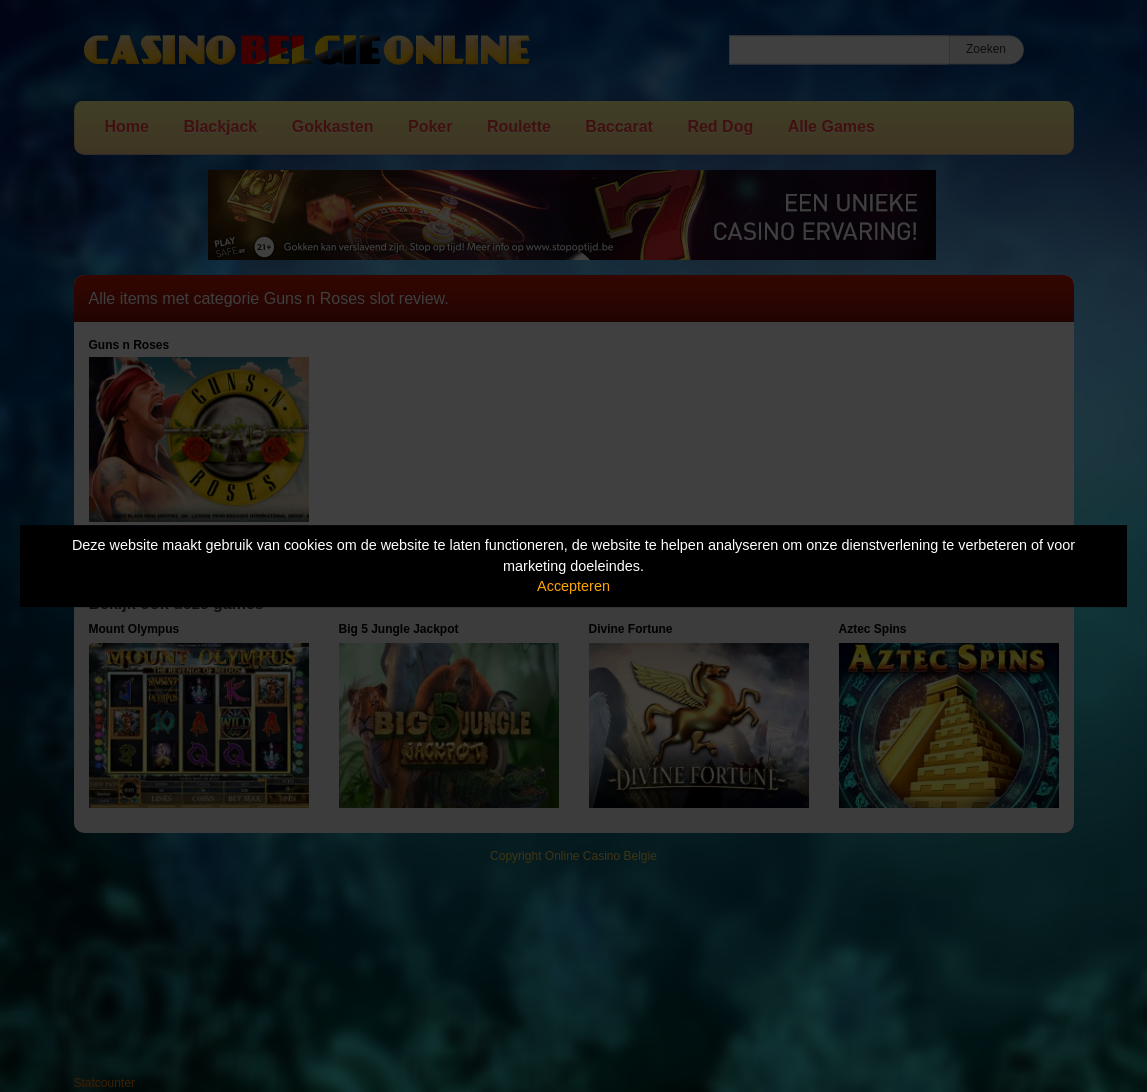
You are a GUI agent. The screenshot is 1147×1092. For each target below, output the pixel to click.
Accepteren (573, 586)
